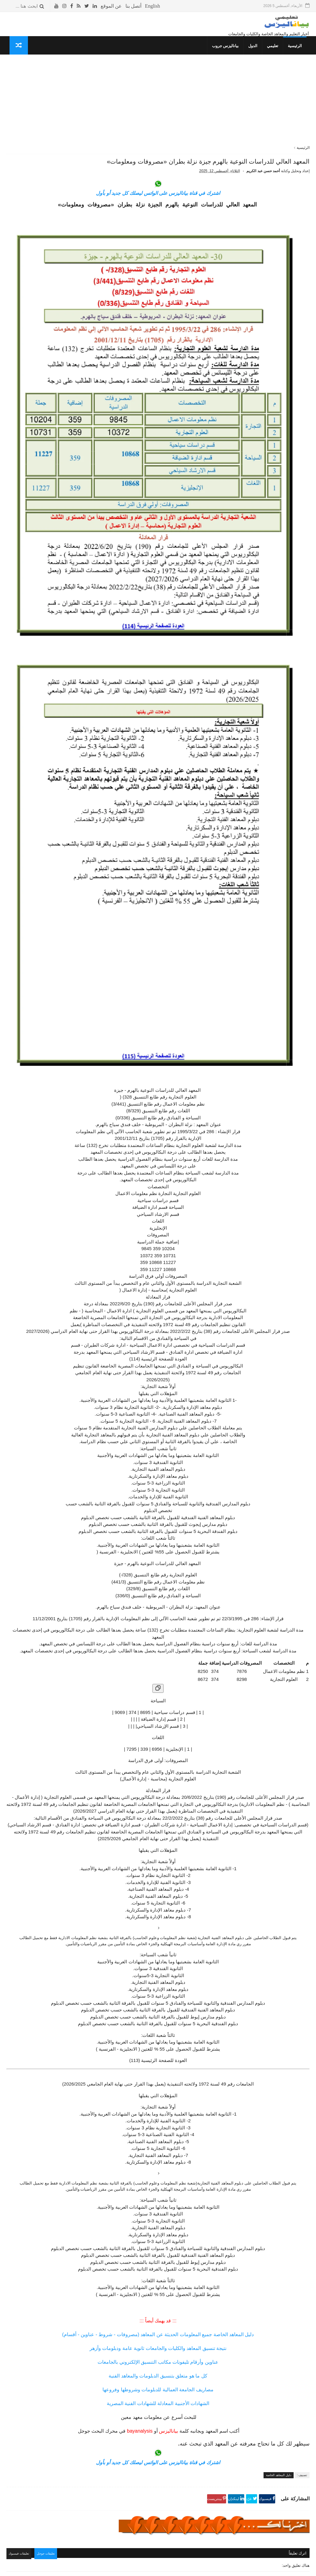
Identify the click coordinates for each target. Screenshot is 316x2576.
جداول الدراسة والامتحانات (75, 396)
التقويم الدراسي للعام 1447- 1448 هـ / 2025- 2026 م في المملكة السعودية (38, 110)
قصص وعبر (88, 430)
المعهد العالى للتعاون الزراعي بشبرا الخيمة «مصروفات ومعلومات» (37, 296)
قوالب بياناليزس (233, 2569)
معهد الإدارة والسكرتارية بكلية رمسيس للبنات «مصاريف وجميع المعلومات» (37, 250)
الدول (255, 53)
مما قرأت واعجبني (82, 465)
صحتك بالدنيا (87, 413)
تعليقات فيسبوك (122, 2374)
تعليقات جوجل (151, 2374)
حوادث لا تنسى (84, 471)
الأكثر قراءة (82, 90)
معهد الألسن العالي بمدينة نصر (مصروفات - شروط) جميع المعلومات (37, 165)
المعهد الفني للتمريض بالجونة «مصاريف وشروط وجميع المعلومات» (38, 324)
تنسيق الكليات (86, 378)
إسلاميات (89, 401)
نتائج (93, 390)
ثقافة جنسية (87, 407)
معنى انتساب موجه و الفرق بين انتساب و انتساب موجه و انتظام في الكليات (35, 223)
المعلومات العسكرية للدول (75, 419)
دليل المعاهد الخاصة (278, 2297)
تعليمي (275, 53)
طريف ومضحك (85, 442)
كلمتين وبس (87, 425)
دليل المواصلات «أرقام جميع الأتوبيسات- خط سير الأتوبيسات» (38, 137)
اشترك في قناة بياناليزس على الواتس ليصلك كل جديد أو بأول (208, 223)
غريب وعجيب (86, 436)
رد (288, 2423)
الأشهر (52, 90)
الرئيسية (298, 53)
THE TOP (88, 448)
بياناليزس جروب (228, 53)
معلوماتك (89, 454)
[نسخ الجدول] (208, 1463)
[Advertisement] (208, 113)
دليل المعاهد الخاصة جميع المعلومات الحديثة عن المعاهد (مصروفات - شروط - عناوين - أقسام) (208, 2156)
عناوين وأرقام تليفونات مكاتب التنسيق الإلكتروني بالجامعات (208, 2184)
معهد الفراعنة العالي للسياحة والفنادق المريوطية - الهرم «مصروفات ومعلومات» (38, 351)
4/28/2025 (190, 2404)
